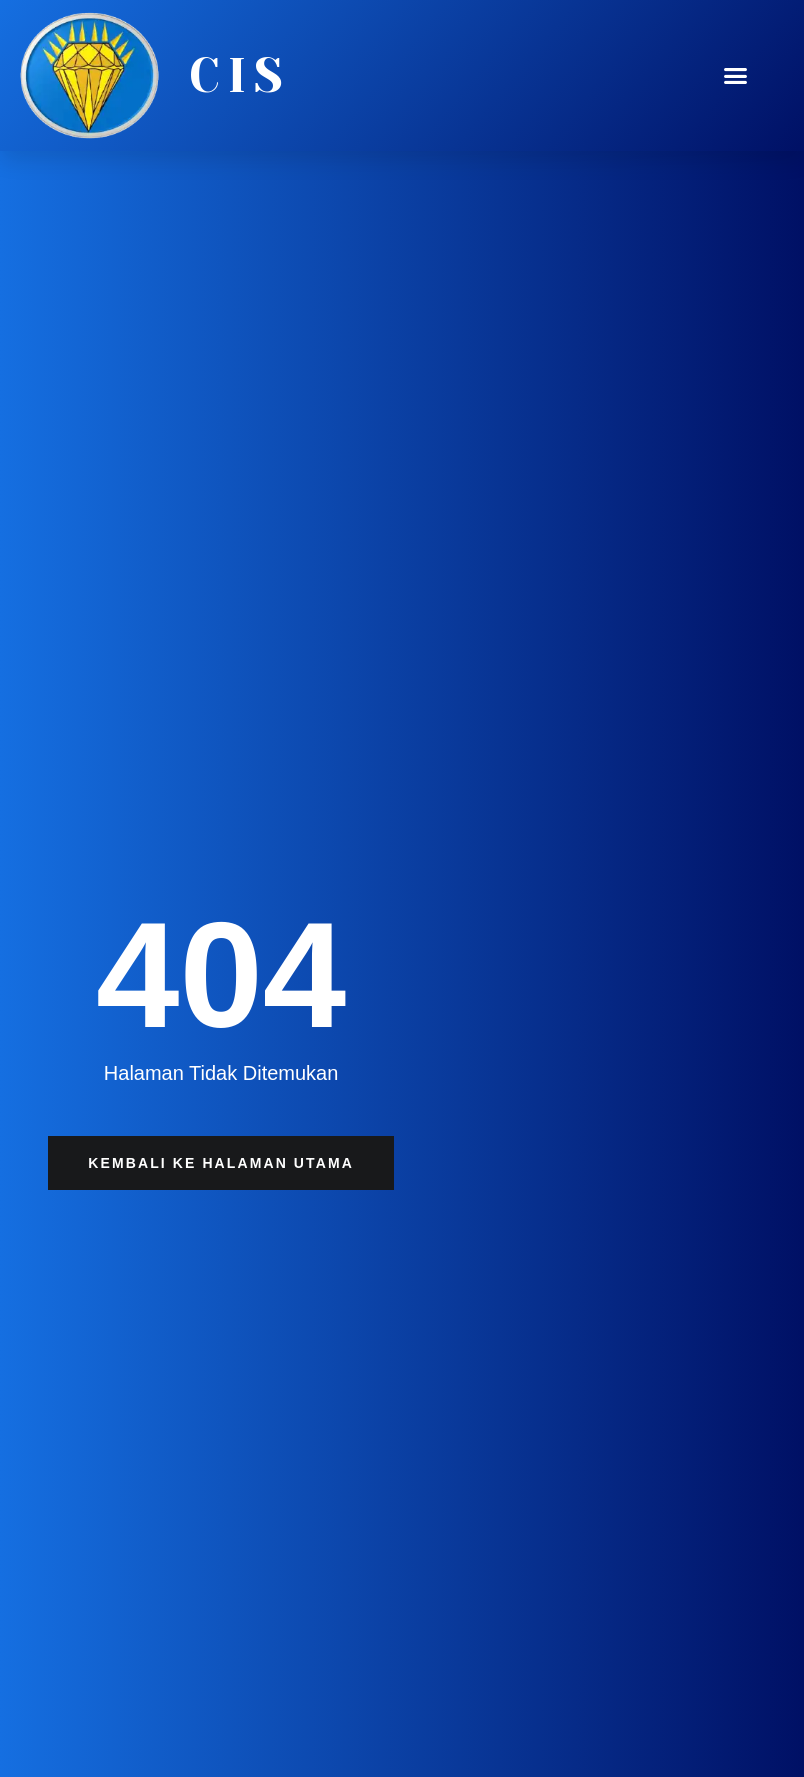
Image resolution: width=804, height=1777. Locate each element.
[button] (735, 76)
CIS (240, 76)
